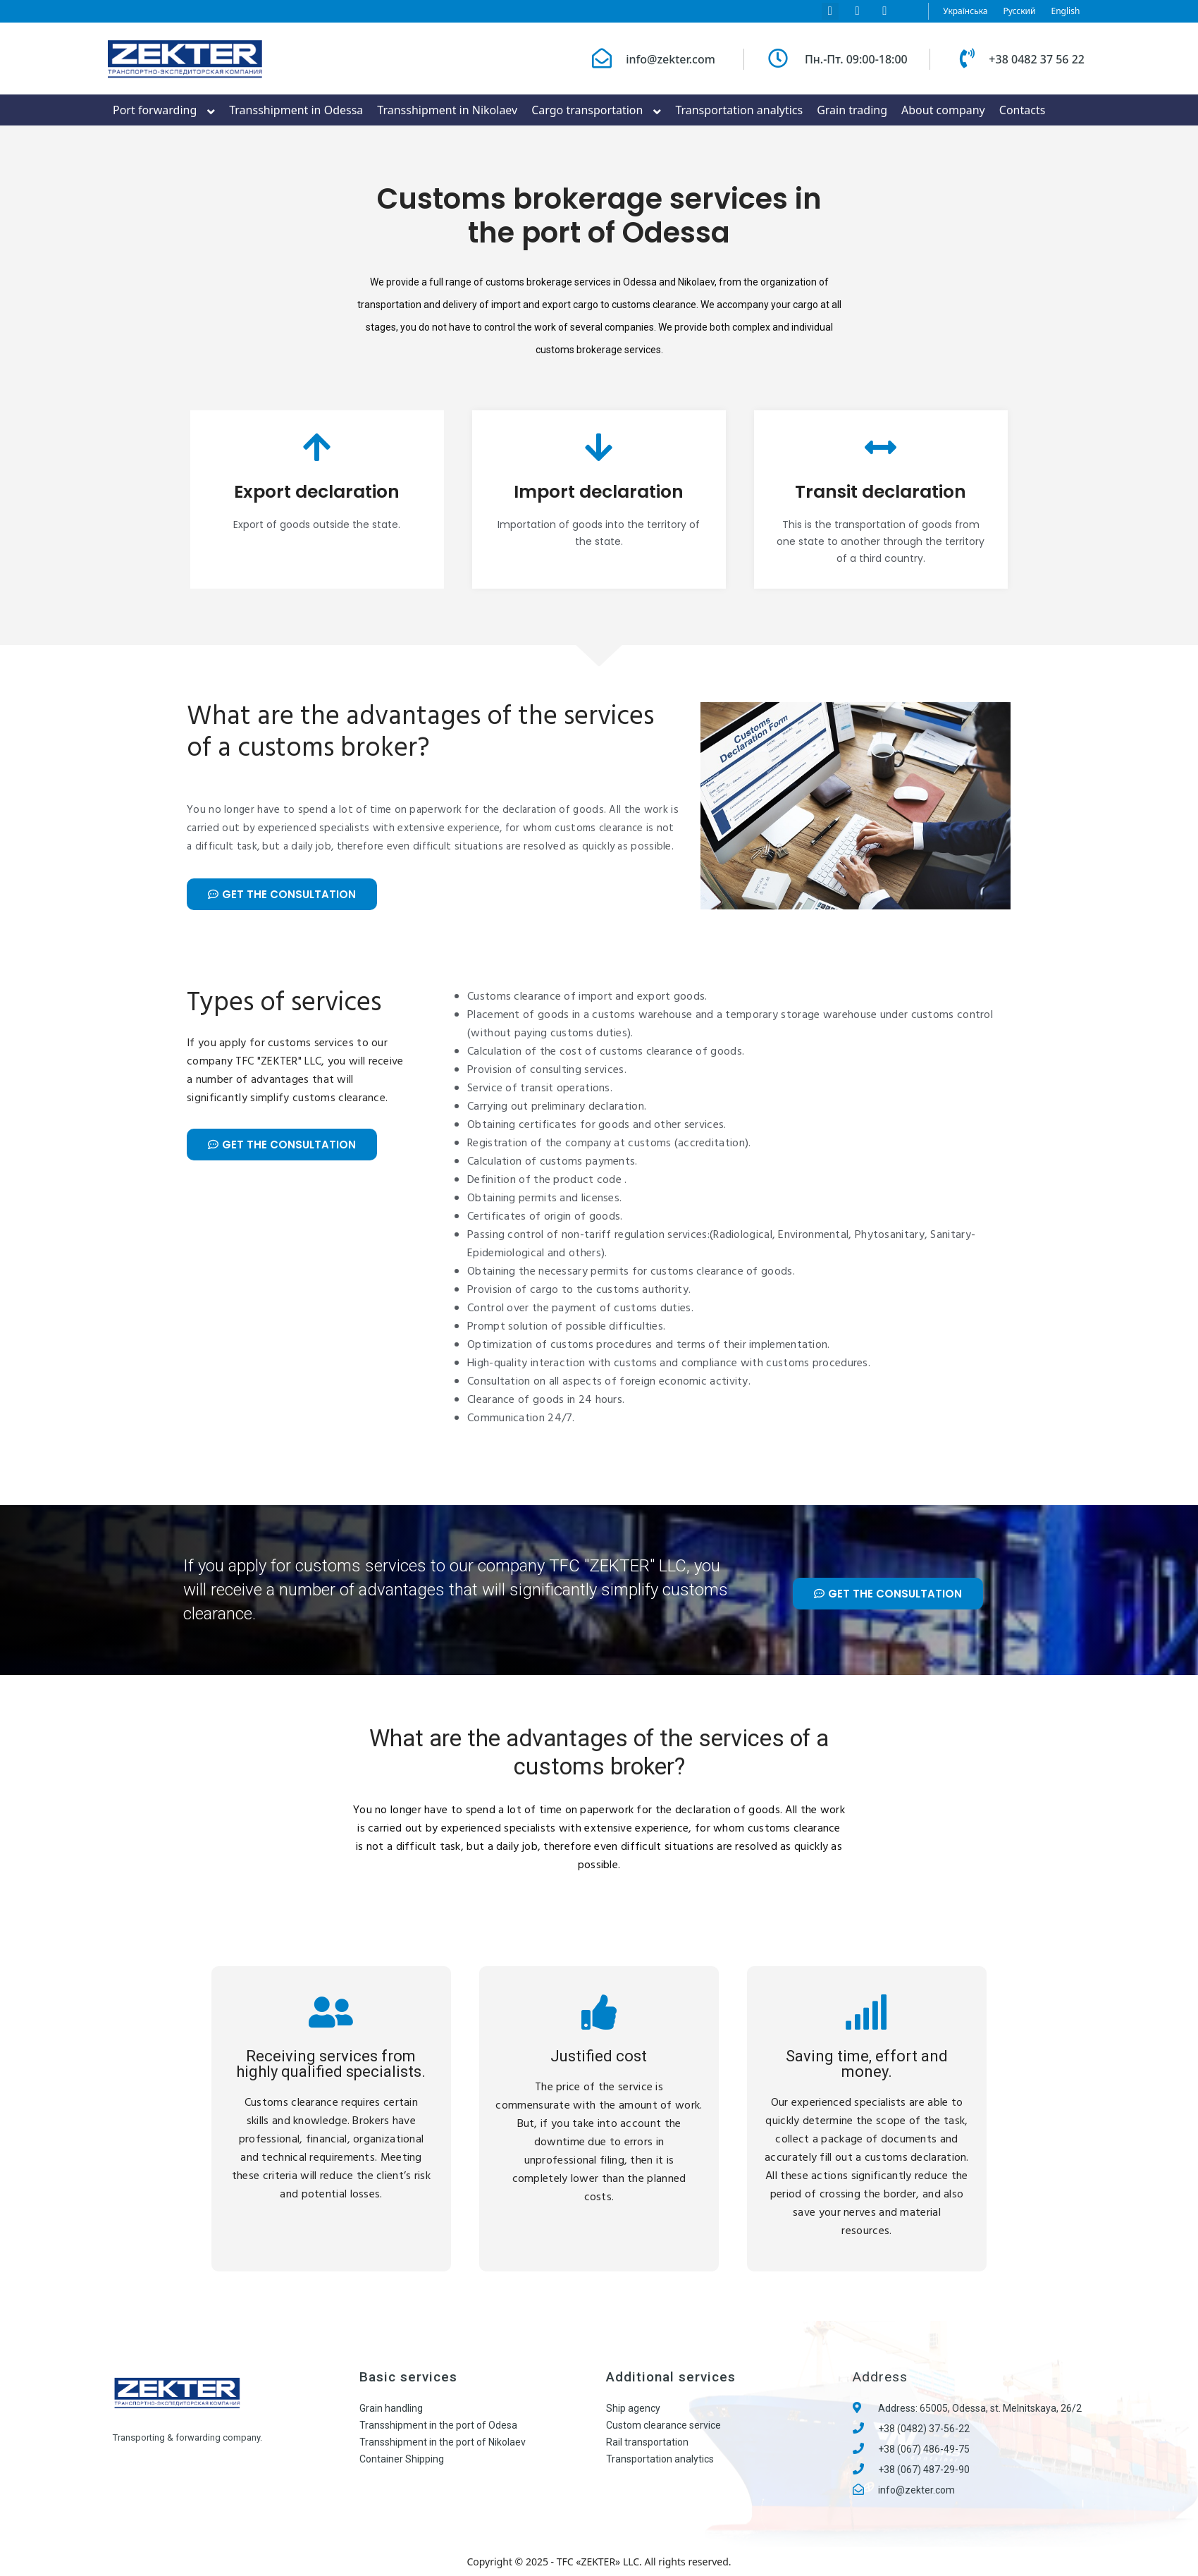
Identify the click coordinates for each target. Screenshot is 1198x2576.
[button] (282, 894)
